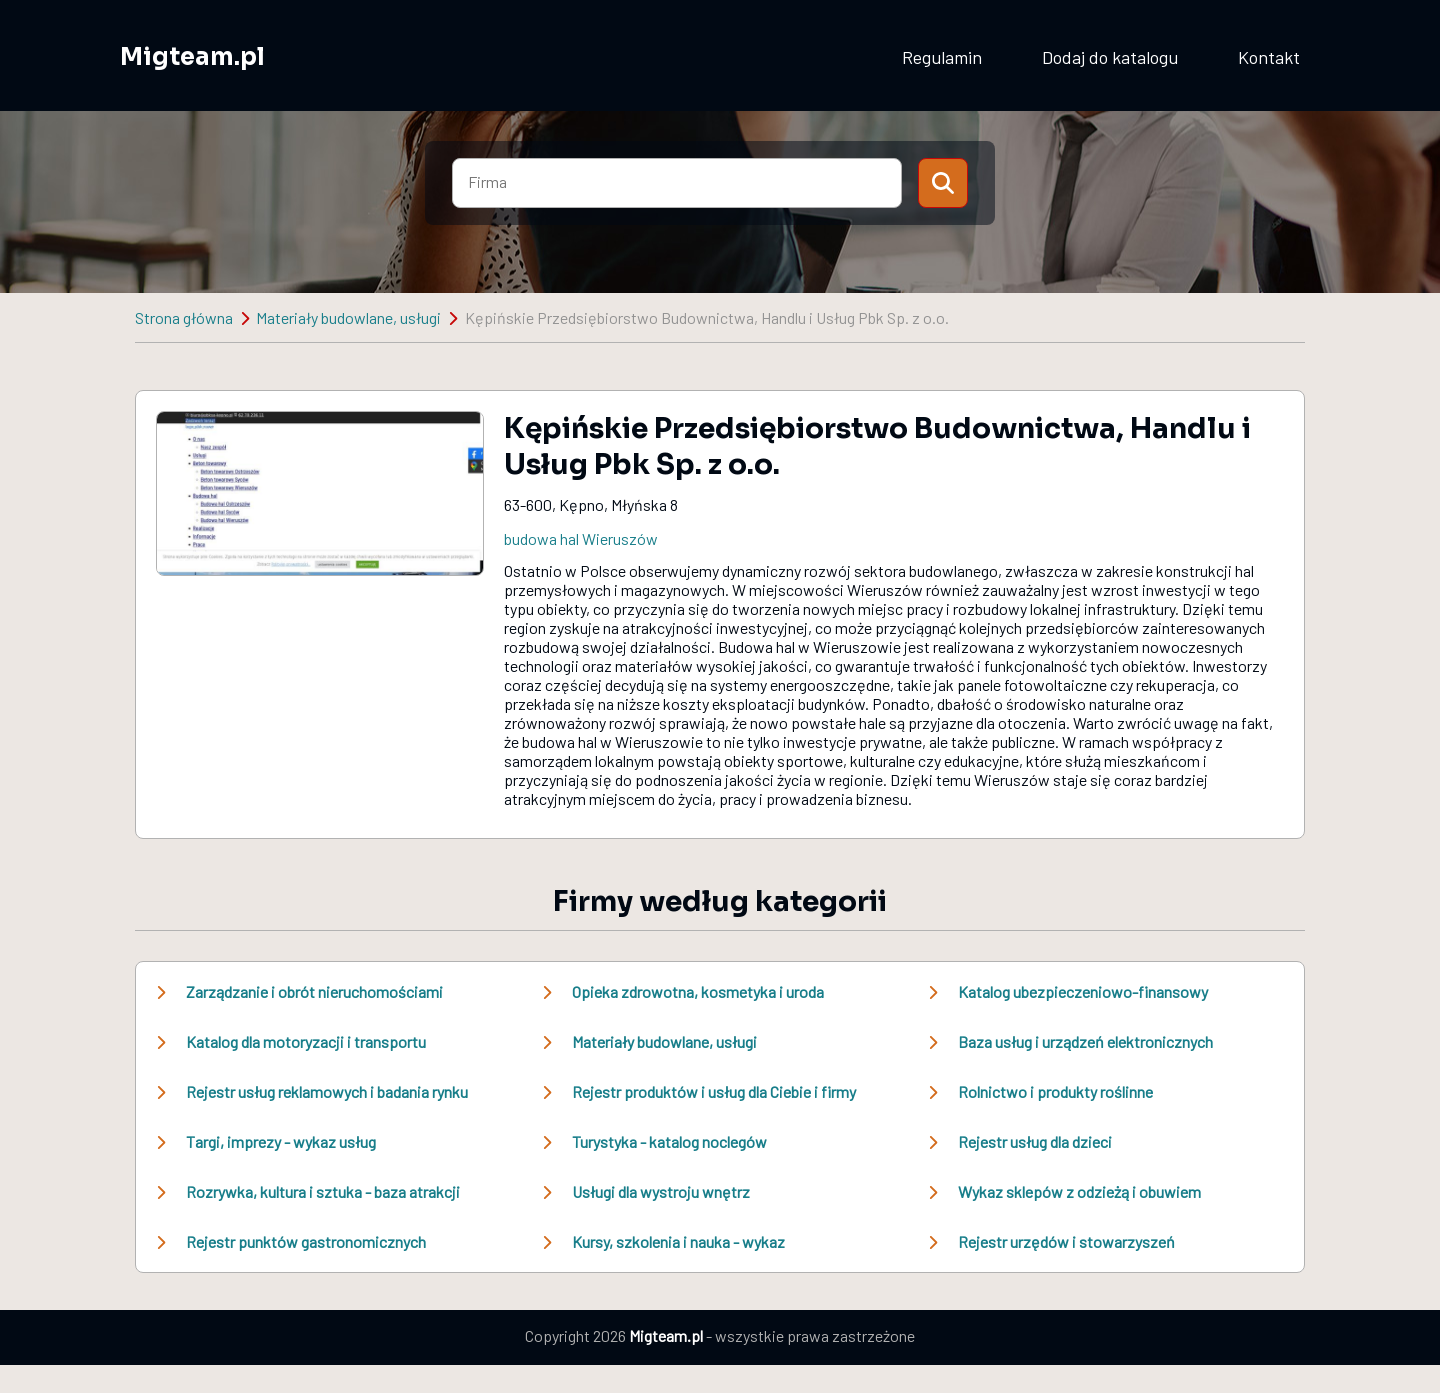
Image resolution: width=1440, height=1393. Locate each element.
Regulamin (942, 57)
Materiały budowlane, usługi (348, 317)
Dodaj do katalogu (1110, 57)
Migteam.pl (192, 57)
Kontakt (1269, 57)
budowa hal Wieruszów (581, 538)
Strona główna (184, 317)
